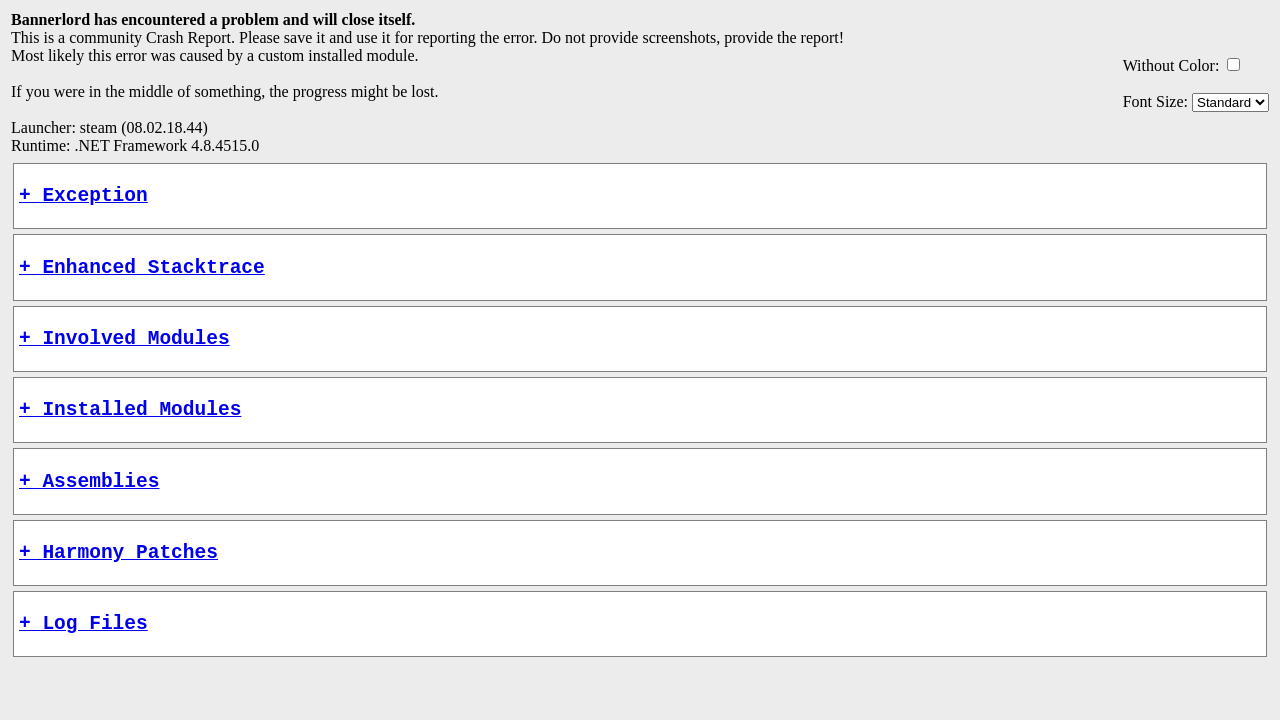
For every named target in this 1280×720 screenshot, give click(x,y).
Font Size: (1155, 101)
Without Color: (1171, 65)
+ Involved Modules (124, 351)
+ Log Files (83, 656)
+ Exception (83, 198)
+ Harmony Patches (118, 580)
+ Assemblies (89, 504)
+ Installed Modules (130, 427)
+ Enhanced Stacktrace (142, 275)
